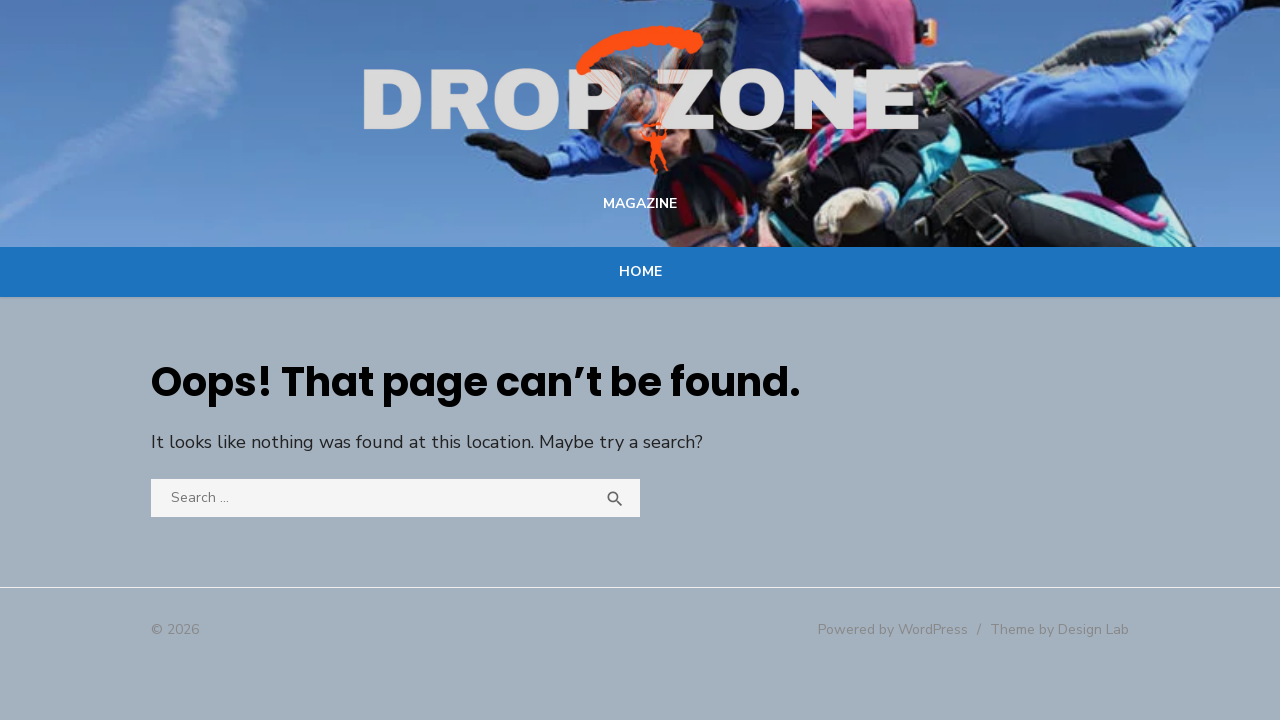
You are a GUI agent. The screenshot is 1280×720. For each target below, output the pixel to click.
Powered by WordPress (894, 636)
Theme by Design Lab (1060, 636)
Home (640, 278)
